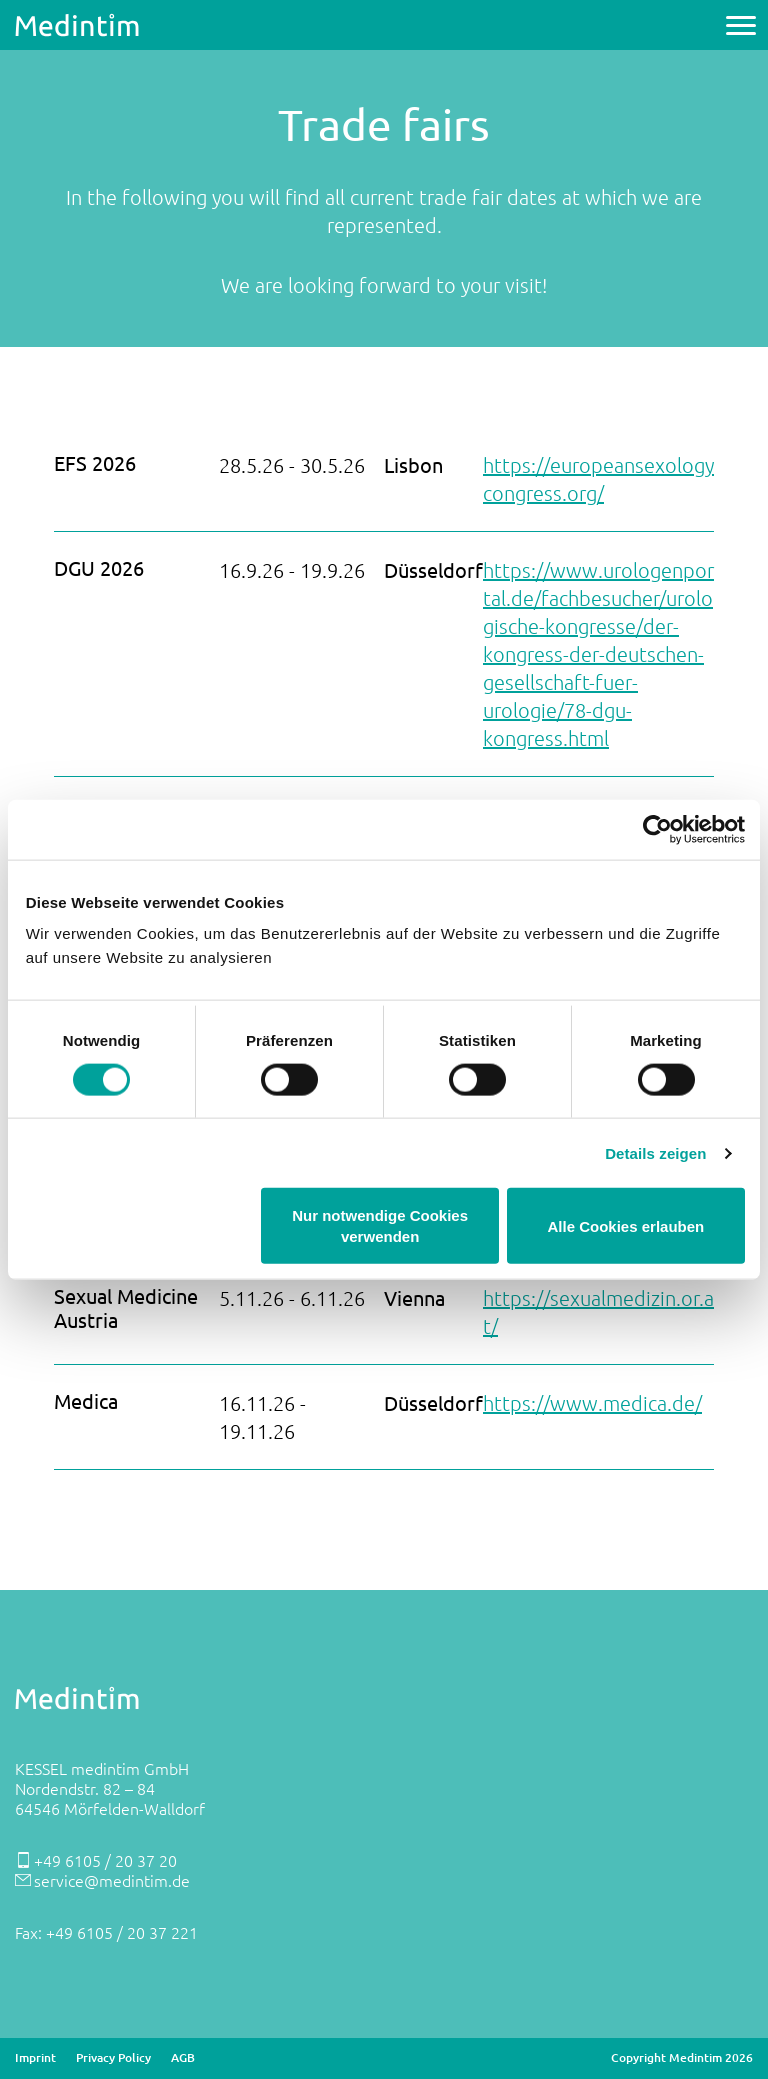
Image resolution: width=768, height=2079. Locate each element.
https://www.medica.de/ (592, 1403)
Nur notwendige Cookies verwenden (380, 1226)
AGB (183, 2058)
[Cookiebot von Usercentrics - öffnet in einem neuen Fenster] (657, 829)
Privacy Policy (113, 2058)
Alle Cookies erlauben (626, 1225)
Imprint (35, 2058)
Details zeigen (655, 1152)
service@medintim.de (112, 1880)
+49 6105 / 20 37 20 (105, 1860)
